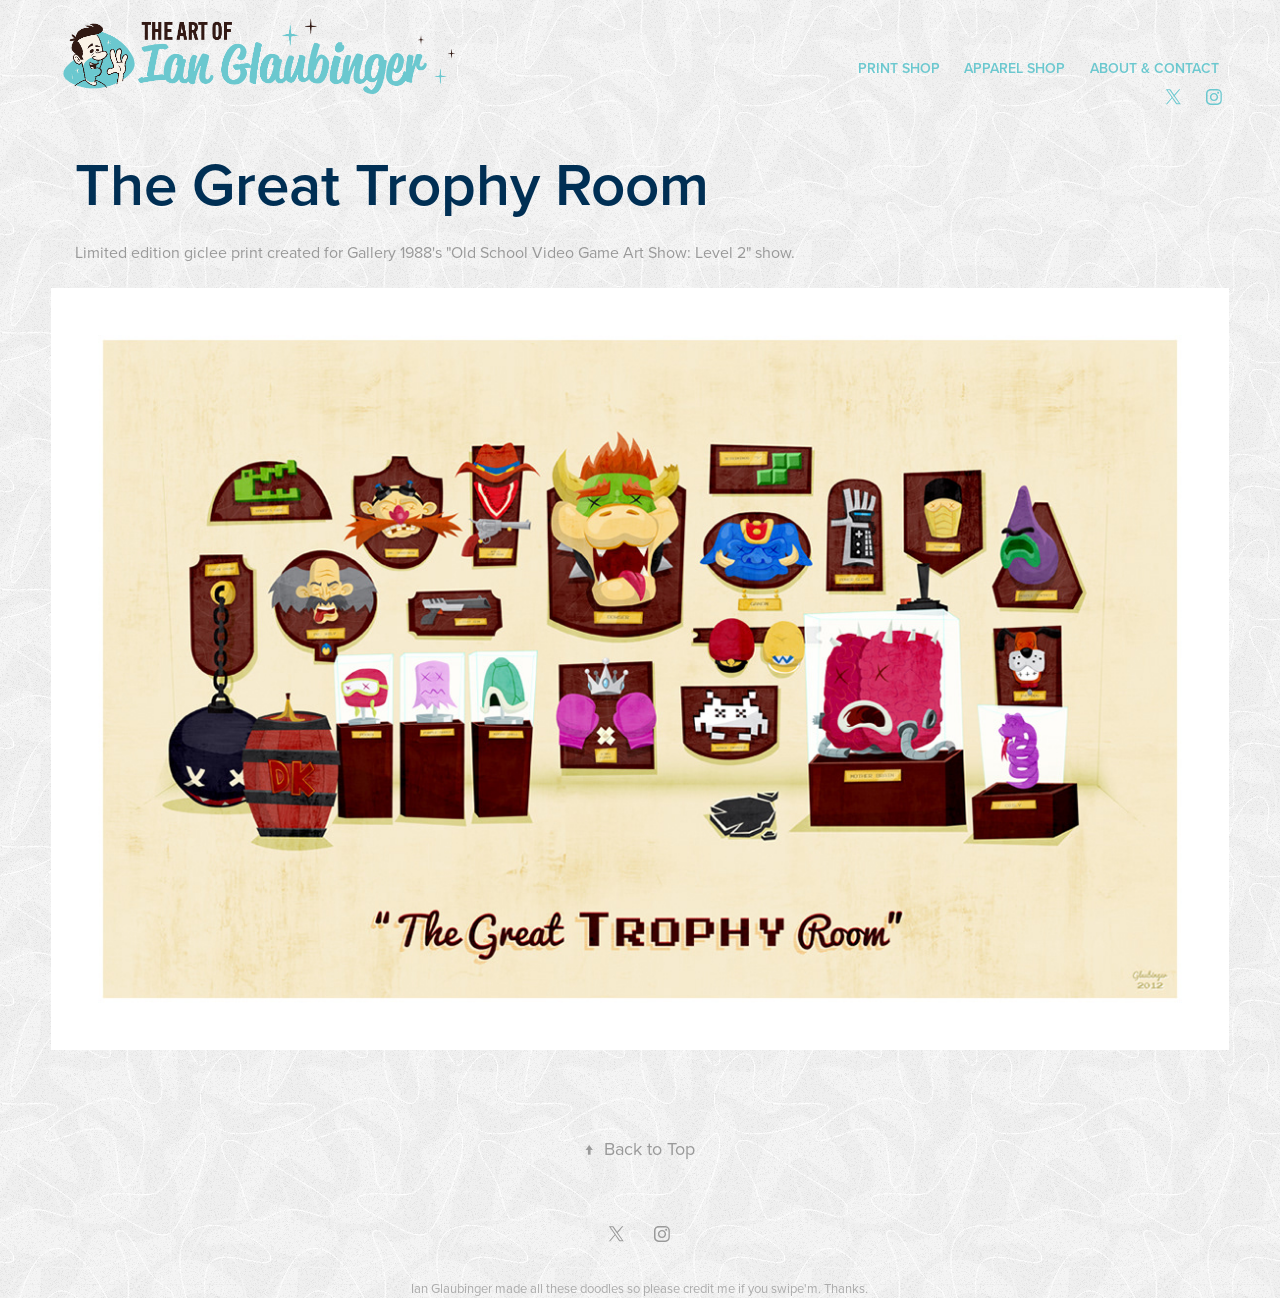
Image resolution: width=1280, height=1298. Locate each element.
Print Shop (899, 68)
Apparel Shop (1014, 68)
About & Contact (1154, 68)
